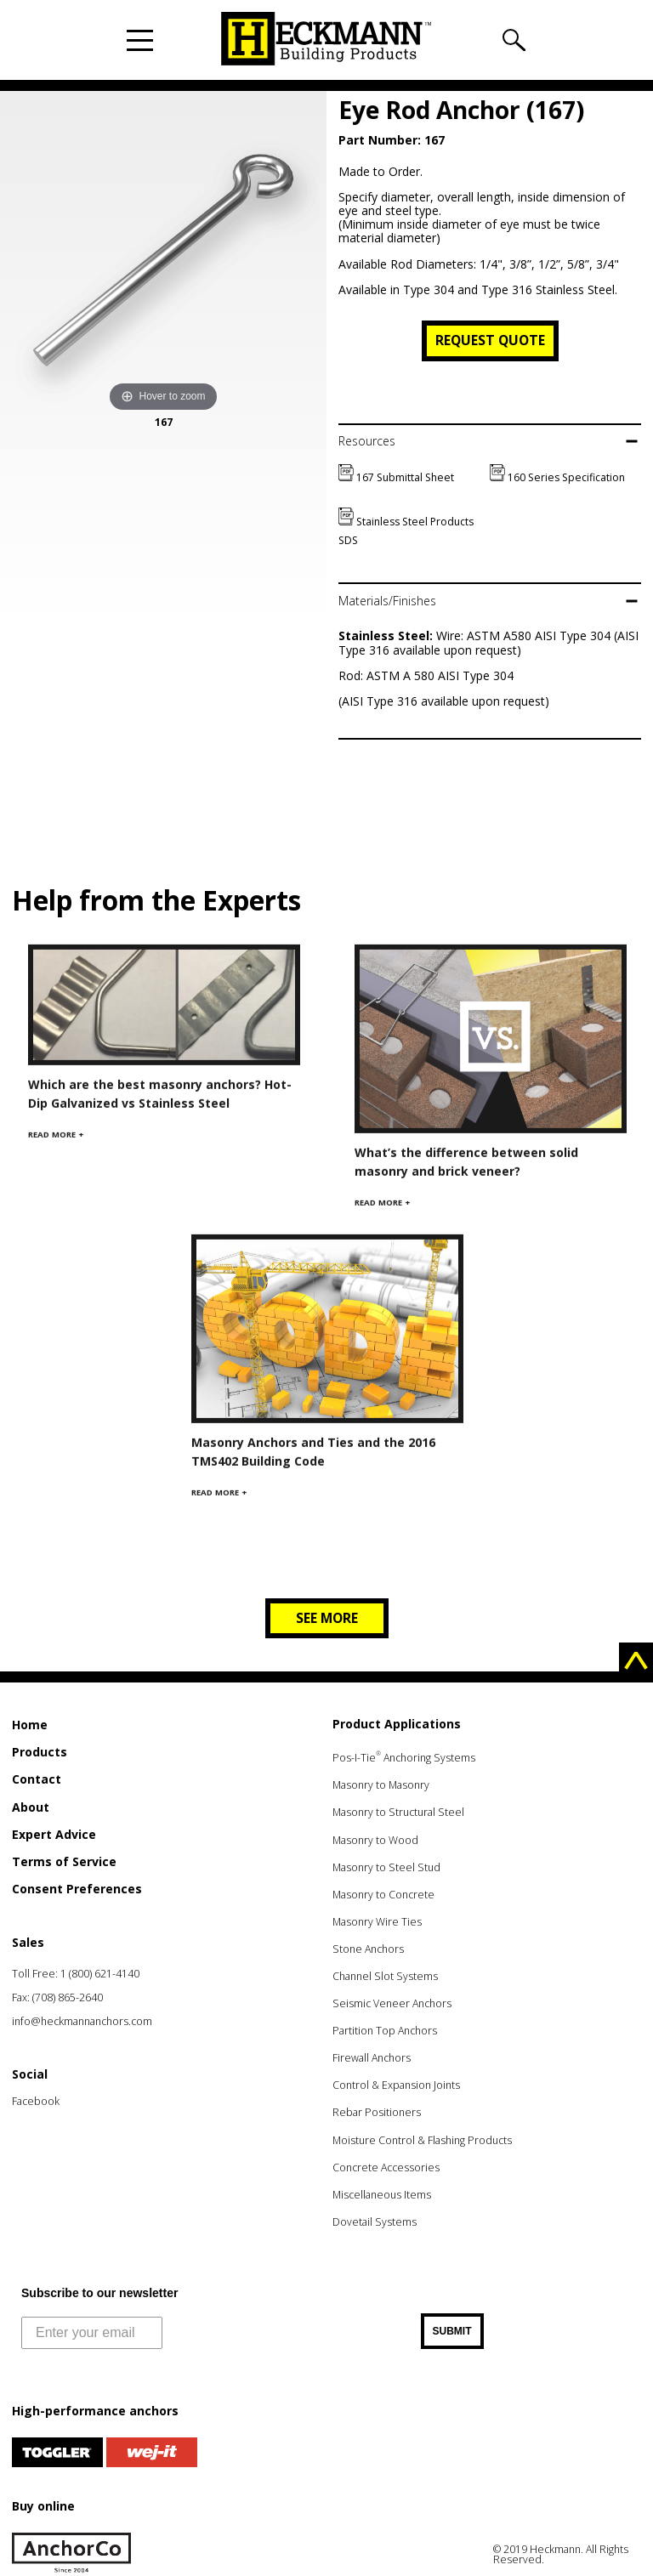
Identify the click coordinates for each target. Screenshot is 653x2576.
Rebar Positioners (376, 2112)
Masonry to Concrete (383, 1894)
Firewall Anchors (371, 2058)
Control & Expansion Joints (396, 2085)
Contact (36, 1779)
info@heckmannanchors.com (82, 2021)
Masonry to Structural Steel (398, 1812)
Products (39, 1752)
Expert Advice (54, 1834)
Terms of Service (64, 1861)
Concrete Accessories (386, 2167)
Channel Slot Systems (385, 1976)
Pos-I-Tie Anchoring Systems (403, 1757)
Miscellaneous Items (381, 2194)
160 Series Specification (557, 477)
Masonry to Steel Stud (386, 1867)
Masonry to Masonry (380, 1785)
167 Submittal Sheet (396, 477)
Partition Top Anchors (384, 2030)
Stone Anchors (368, 1949)
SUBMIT (452, 2331)
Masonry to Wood (375, 1840)
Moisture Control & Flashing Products (422, 2140)
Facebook (36, 2101)
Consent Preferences (77, 1889)
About (30, 1807)
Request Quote (490, 340)
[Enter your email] (91, 2333)
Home (30, 1724)
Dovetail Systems (374, 2222)
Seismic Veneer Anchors (391, 2003)
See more (327, 1618)
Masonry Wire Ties (377, 1922)
